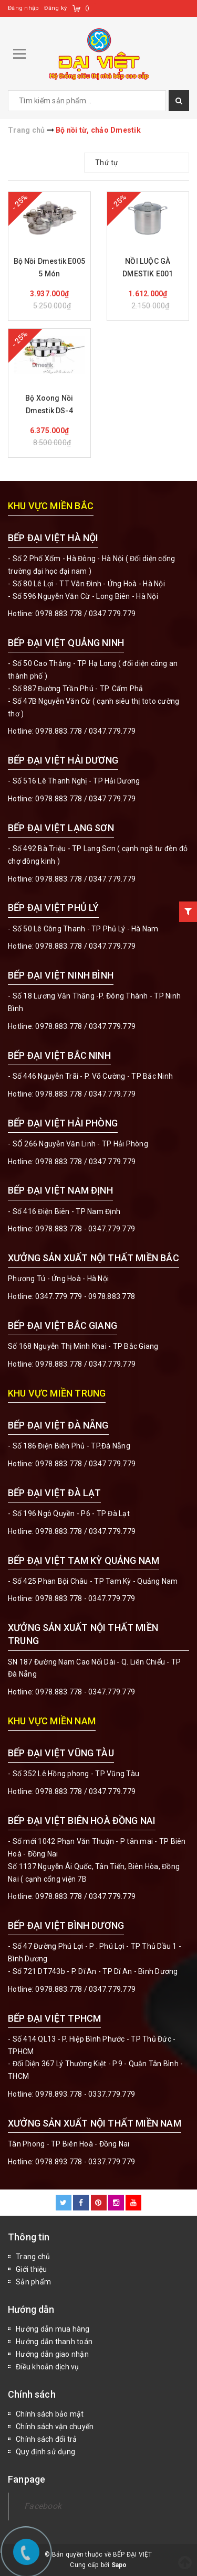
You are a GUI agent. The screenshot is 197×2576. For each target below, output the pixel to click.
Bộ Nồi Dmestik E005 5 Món (49, 267)
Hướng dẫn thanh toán (54, 2341)
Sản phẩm (33, 2282)
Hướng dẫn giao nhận (52, 2354)
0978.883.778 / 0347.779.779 (85, 1791)
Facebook (42, 2506)
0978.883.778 (58, 613)
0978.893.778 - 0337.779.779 (85, 2094)
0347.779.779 (112, 613)
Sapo (119, 2565)
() (87, 8)
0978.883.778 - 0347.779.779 (85, 1229)
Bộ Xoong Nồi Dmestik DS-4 (49, 404)
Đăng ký (55, 8)
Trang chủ (33, 2256)
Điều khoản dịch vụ (47, 2367)
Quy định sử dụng (45, 2452)
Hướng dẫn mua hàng (53, 2329)
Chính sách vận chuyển (55, 2426)
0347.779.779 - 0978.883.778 (85, 1296)
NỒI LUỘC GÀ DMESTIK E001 (147, 267)
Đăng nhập (23, 8)
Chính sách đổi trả (46, 2439)
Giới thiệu (31, 2269)
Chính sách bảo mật (50, 2414)
